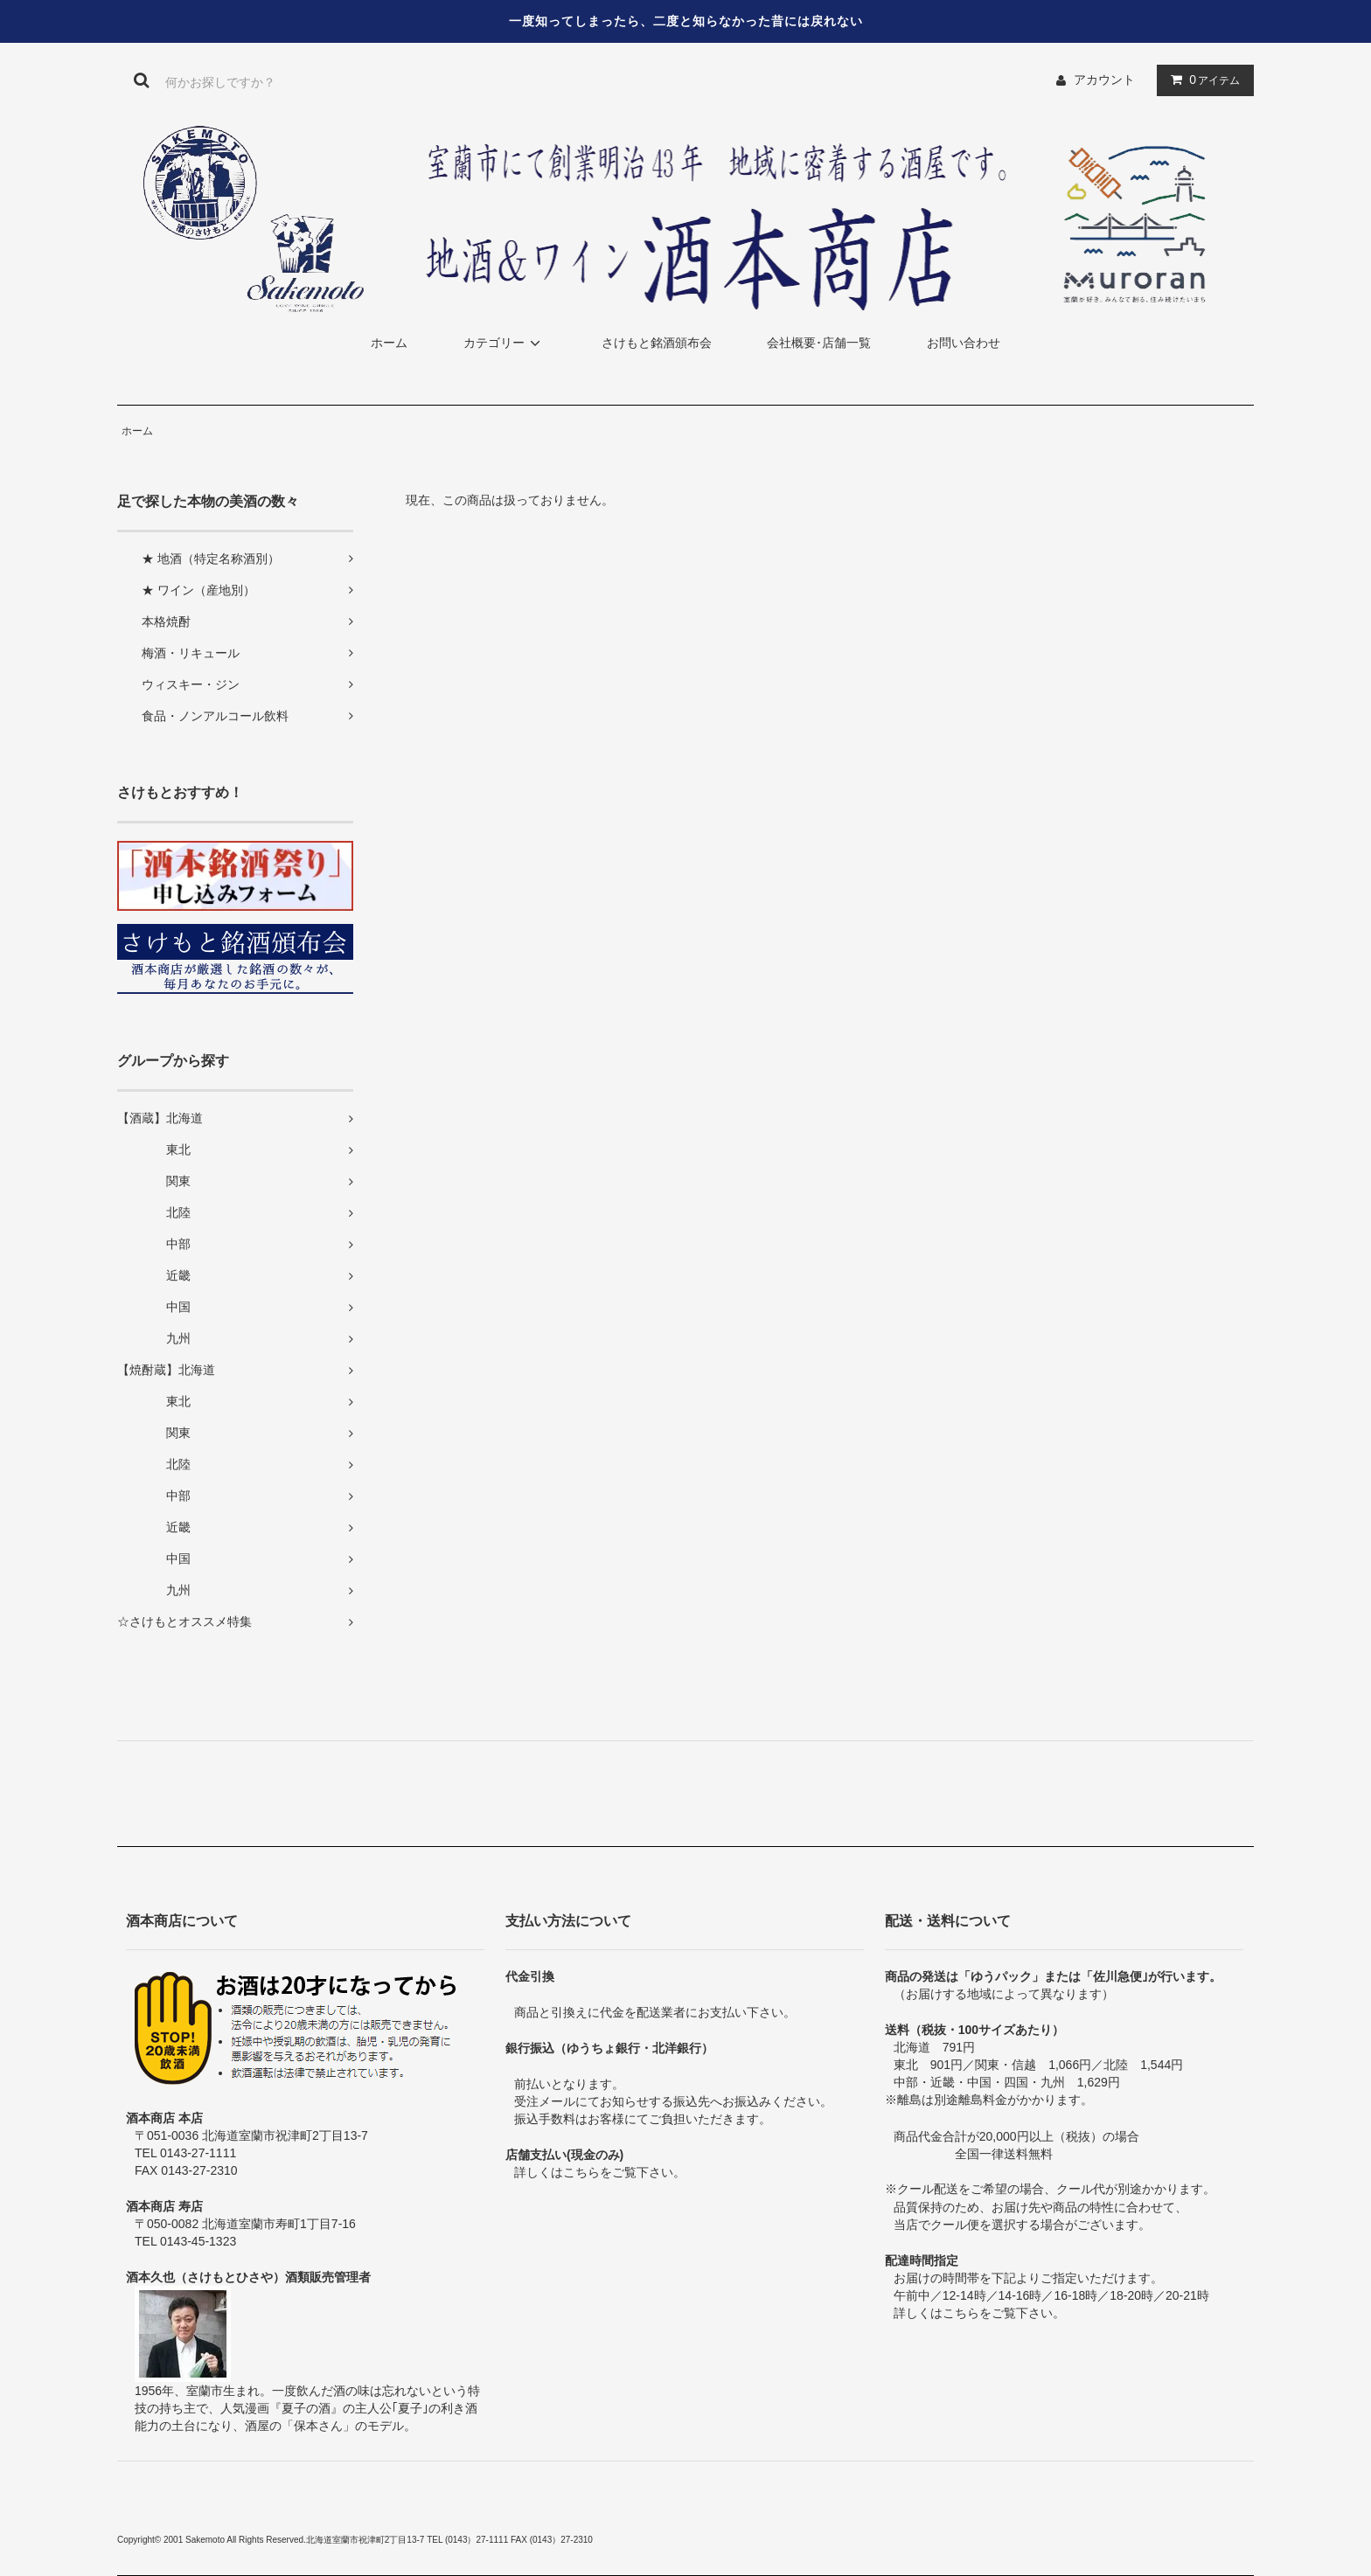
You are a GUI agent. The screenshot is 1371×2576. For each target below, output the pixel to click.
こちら (581, 2172)
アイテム (1201, 80)
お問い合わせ (963, 343)
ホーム (389, 343)
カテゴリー (504, 343)
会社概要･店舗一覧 (819, 343)
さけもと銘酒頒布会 (657, 343)
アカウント (1104, 80)
